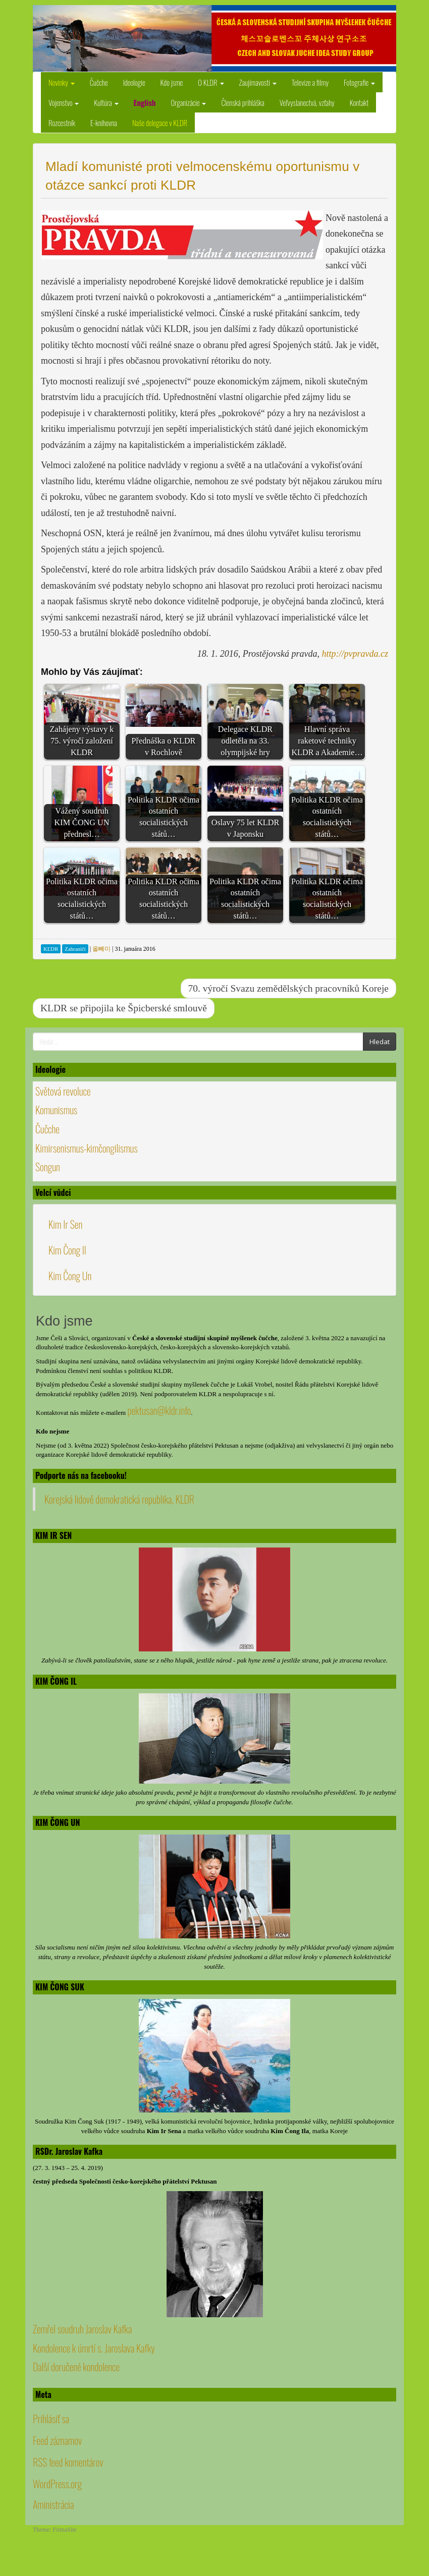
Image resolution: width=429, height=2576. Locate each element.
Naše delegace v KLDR (159, 122)
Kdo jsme (171, 82)
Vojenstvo (63, 102)
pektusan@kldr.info (159, 1410)
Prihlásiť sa (51, 2418)
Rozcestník (61, 122)
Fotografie (359, 82)
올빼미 (101, 948)
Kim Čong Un (69, 1275)
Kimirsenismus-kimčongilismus (86, 1148)
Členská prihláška (242, 102)
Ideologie (134, 82)
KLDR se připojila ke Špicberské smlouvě (123, 1008)
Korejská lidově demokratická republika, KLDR (119, 1499)
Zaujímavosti (258, 82)
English (145, 102)
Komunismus (56, 1109)
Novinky (61, 82)
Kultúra (106, 102)
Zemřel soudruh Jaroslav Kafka (82, 2328)
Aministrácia (53, 2504)
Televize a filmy (310, 82)
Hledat (379, 1041)
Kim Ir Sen (65, 1224)
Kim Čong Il (67, 1249)
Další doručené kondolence (76, 2366)
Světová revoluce (63, 1091)
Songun (47, 1166)
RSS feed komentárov (68, 2462)
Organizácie (188, 102)
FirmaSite (65, 2529)
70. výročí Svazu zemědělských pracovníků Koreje (288, 988)
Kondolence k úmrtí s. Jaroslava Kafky (94, 2348)
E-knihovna (103, 122)
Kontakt (359, 102)
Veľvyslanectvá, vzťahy (307, 102)
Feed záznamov (57, 2440)
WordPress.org (57, 2483)
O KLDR (211, 82)
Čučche (99, 82)
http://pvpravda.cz (355, 654)
